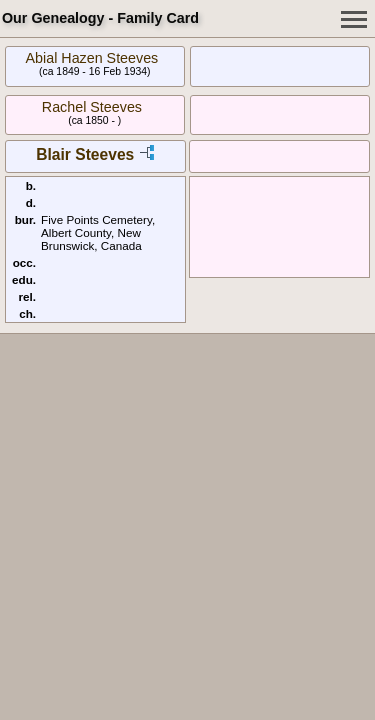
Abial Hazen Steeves (92, 58)
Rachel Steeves (92, 107)
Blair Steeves (85, 154)
